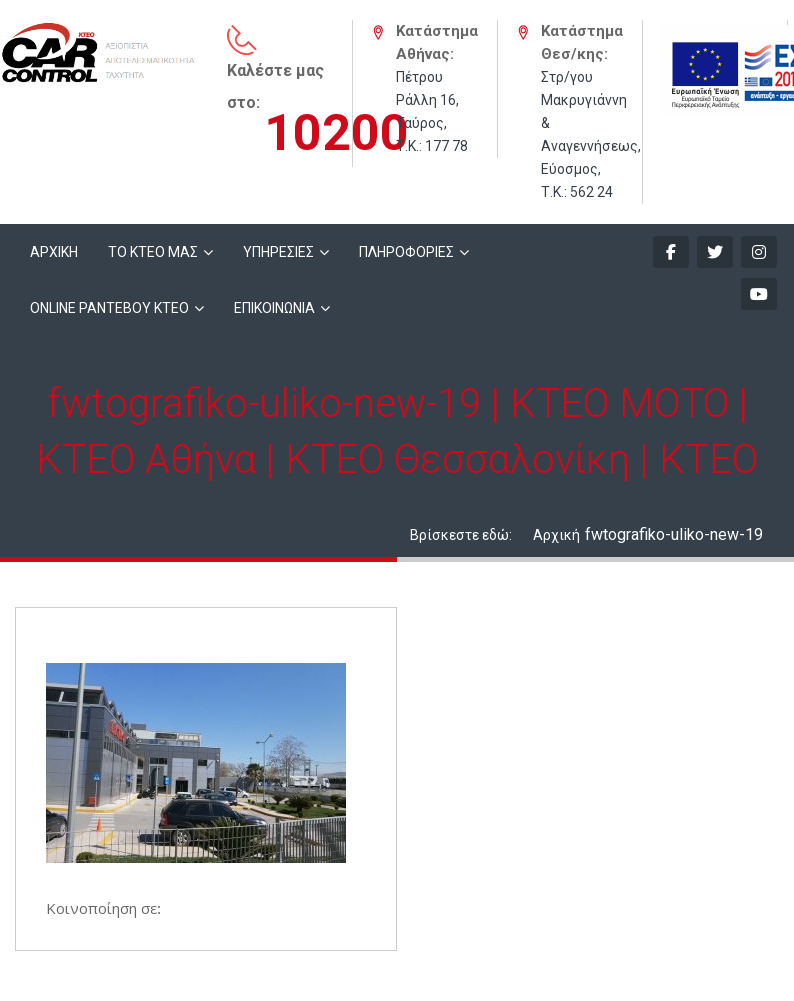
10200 (336, 133)
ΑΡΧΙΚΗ (54, 252)
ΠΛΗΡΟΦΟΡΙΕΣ (406, 252)
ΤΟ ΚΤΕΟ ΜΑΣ (153, 252)
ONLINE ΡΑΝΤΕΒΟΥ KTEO (109, 308)
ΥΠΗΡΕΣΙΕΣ (278, 252)
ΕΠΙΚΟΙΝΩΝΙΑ (274, 308)
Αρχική (556, 535)
